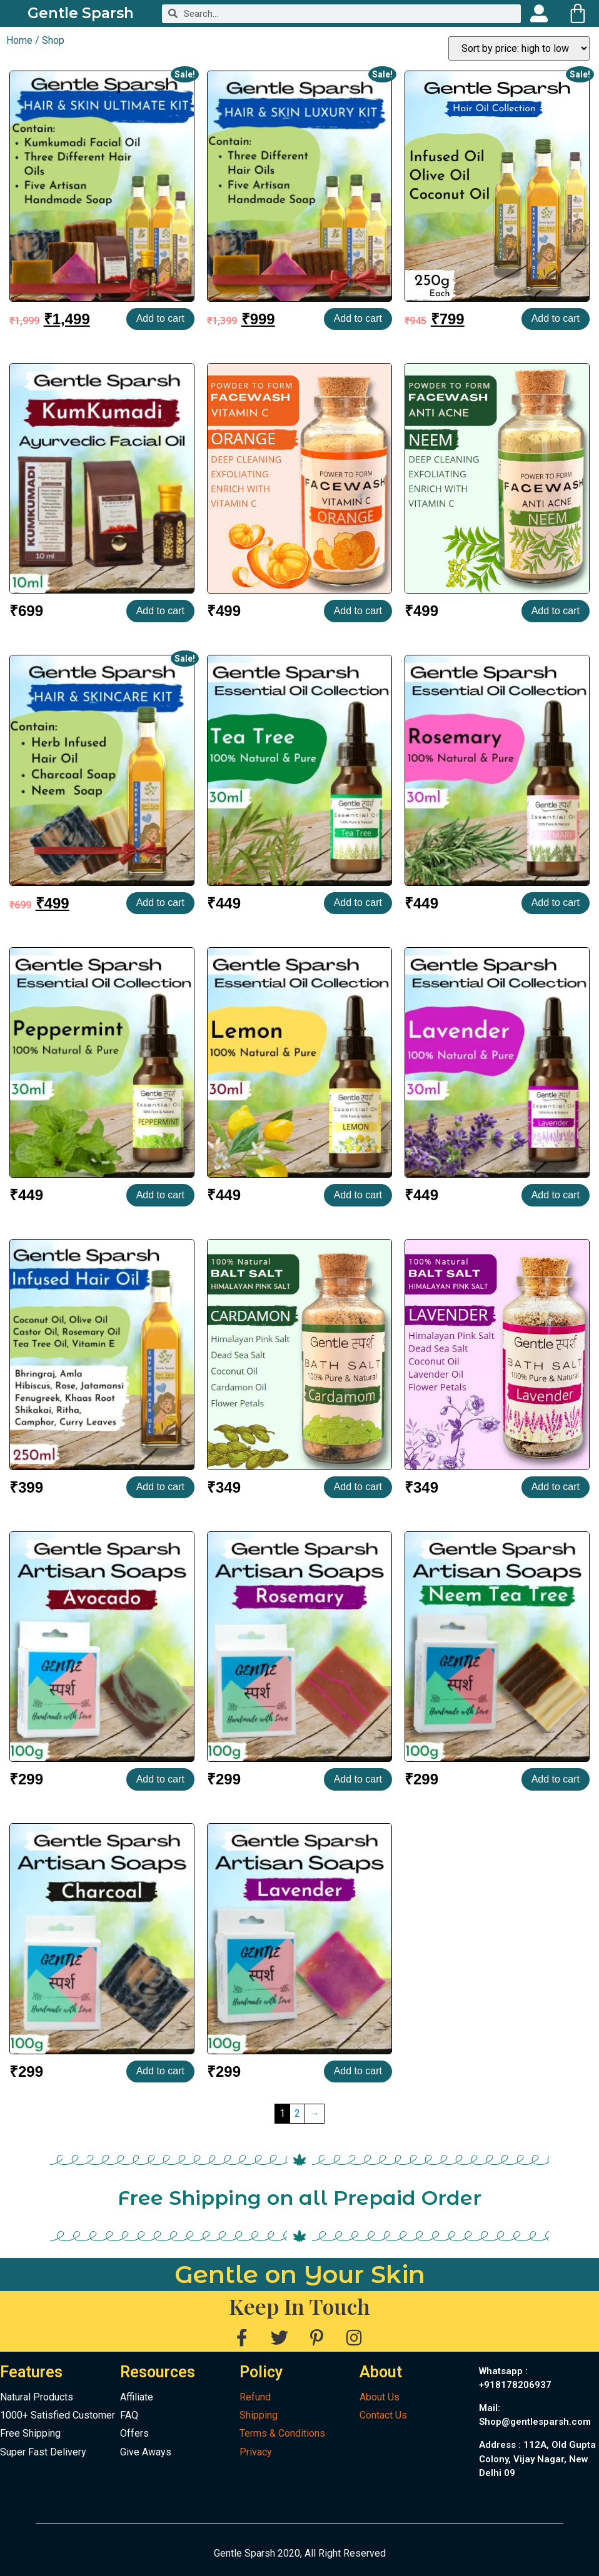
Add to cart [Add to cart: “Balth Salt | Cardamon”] (358, 1486)
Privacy (255, 2452)
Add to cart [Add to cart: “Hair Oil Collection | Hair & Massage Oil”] (555, 318)
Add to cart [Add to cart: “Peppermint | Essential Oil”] (160, 1195)
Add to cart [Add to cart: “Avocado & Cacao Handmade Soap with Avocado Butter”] (160, 1779)
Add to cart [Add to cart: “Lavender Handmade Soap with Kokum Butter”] (358, 2071)
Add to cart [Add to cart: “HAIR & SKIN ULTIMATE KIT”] (160, 318)
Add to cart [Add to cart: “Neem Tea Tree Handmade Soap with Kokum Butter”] (555, 1779)
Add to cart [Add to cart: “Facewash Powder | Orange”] (358, 610)
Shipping (258, 2415)
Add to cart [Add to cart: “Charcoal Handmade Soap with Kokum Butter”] (160, 2071)
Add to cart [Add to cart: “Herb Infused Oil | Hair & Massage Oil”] (160, 1486)
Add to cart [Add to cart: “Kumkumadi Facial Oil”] (160, 610)
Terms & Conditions (282, 2433)
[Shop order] (519, 48)
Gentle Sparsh (81, 13)
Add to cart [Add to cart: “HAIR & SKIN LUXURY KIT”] (358, 318)
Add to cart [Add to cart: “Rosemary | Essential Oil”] (555, 902)
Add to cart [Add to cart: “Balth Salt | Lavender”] (555, 1486)
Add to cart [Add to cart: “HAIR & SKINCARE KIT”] (160, 902)
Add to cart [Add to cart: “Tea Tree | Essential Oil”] (358, 902)
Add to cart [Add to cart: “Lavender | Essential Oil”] (555, 1195)
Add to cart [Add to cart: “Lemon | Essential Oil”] (358, 1195)
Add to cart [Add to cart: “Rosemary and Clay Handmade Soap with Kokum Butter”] (358, 1779)
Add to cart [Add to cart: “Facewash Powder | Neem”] (555, 610)
